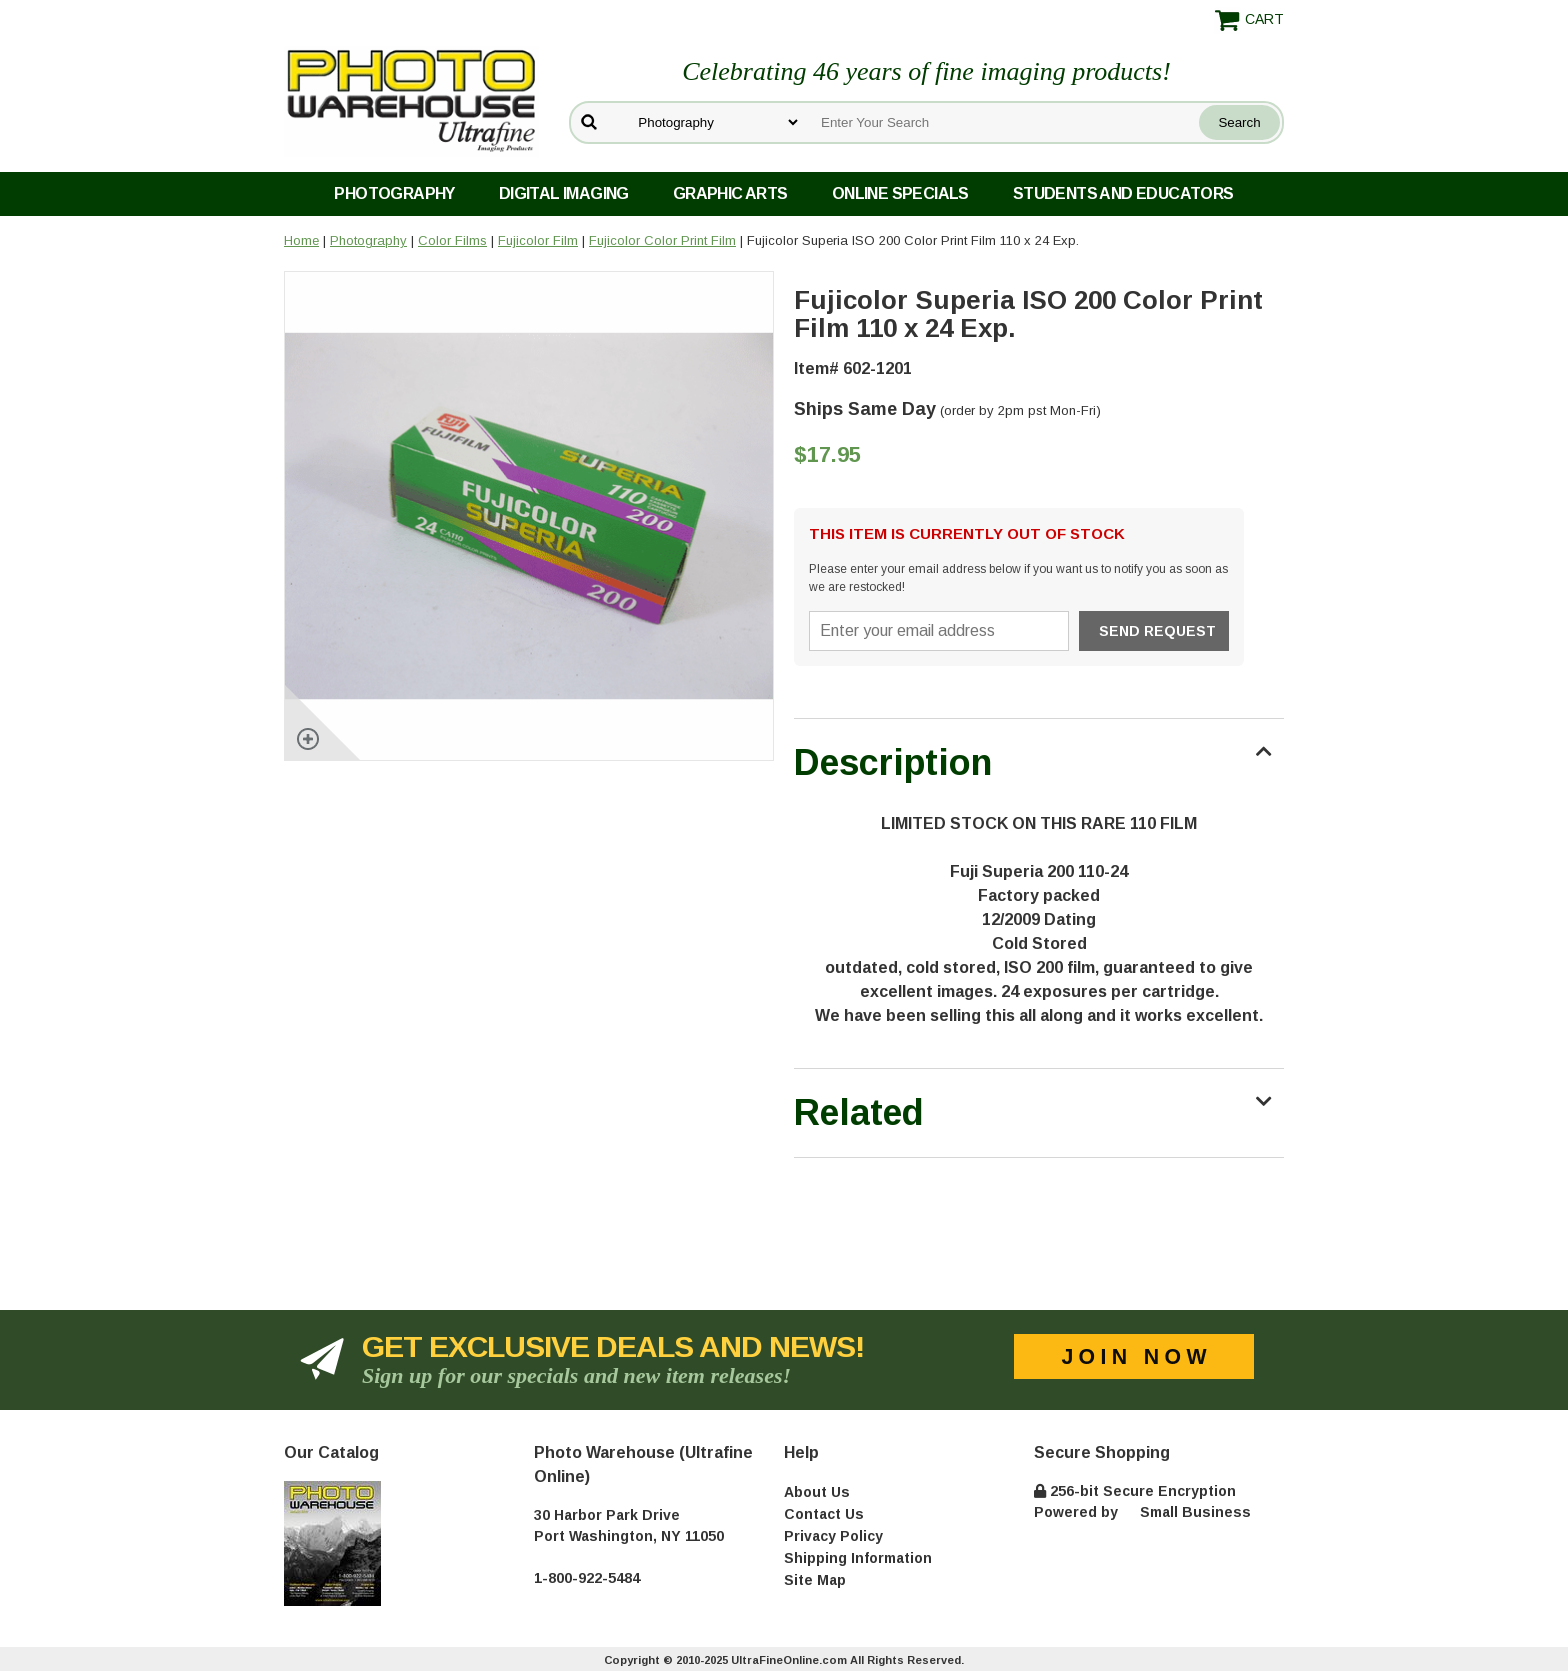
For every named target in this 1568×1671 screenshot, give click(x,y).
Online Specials (900, 193)
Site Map (815, 1580)
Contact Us (824, 1514)
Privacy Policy (833, 1536)
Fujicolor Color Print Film (662, 240)
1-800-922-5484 (587, 1578)
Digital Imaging (564, 193)
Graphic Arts (730, 193)
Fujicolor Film (538, 240)
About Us (817, 1492)
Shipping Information (858, 1558)
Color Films (452, 240)
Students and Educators (1123, 193)
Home (301, 240)
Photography (394, 193)
